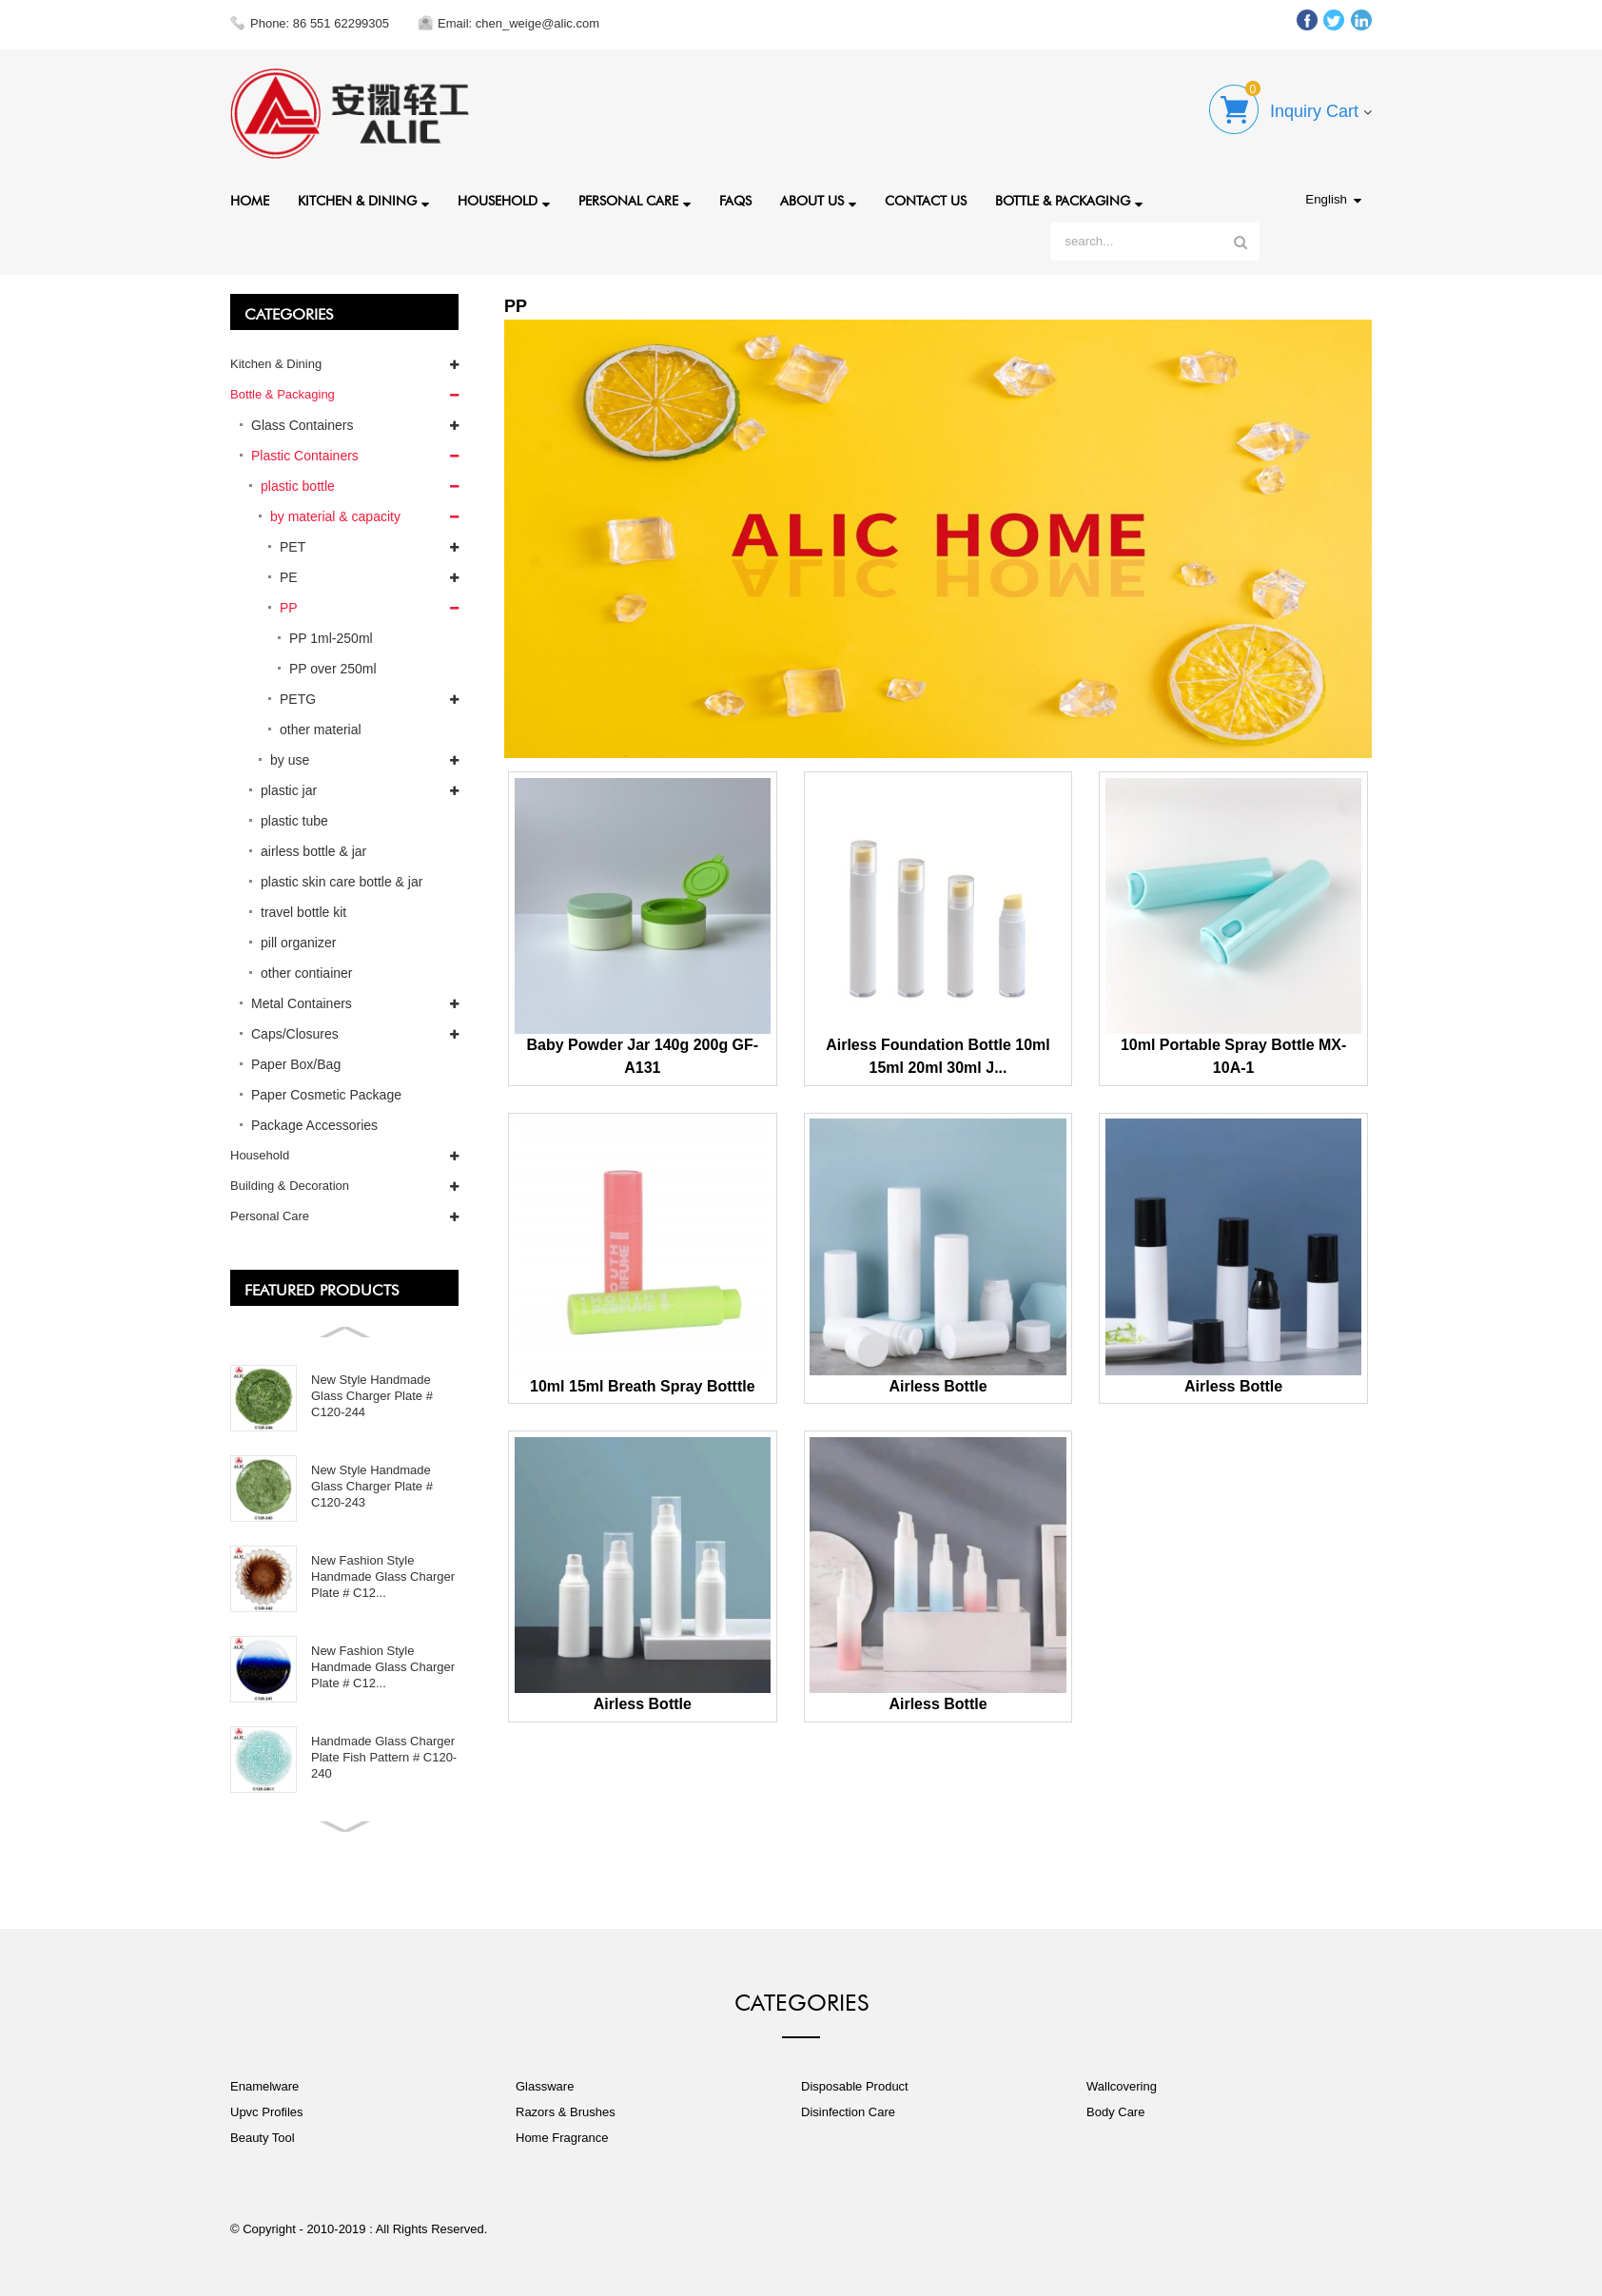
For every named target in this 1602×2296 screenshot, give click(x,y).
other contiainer (307, 973)
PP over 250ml (333, 668)
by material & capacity (335, 516)
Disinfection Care (848, 2112)
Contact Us (926, 199)
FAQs (735, 199)
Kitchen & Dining (363, 202)
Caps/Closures (295, 1033)
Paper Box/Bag (296, 1064)
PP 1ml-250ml (331, 638)
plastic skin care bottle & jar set (341, 885)
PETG (298, 699)
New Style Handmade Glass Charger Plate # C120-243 (372, 1486)
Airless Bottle (938, 1386)
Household (504, 202)
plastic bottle (298, 486)
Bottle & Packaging (1069, 202)
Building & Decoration (289, 1185)
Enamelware (264, 2086)
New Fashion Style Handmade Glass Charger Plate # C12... (383, 1576)
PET (292, 547)
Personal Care (634, 202)
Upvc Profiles (266, 2112)
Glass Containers (302, 425)
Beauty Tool (262, 2138)
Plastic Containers (305, 455)
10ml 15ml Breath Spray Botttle (642, 1386)
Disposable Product (854, 2086)
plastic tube (294, 820)
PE (289, 577)
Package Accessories (314, 1125)
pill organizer (298, 942)
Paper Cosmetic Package (326, 1094)
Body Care (1115, 2112)
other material (320, 729)
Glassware (545, 2086)
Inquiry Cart (1314, 111)
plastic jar (289, 790)
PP (289, 607)
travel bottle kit (303, 912)
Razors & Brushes (565, 2112)
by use (289, 760)
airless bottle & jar (313, 851)
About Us (818, 202)
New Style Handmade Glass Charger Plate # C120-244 (372, 1395)
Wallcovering (1121, 2086)
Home (249, 199)
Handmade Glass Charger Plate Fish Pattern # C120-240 (384, 1757)
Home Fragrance (562, 2138)
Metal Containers (301, 1003)
